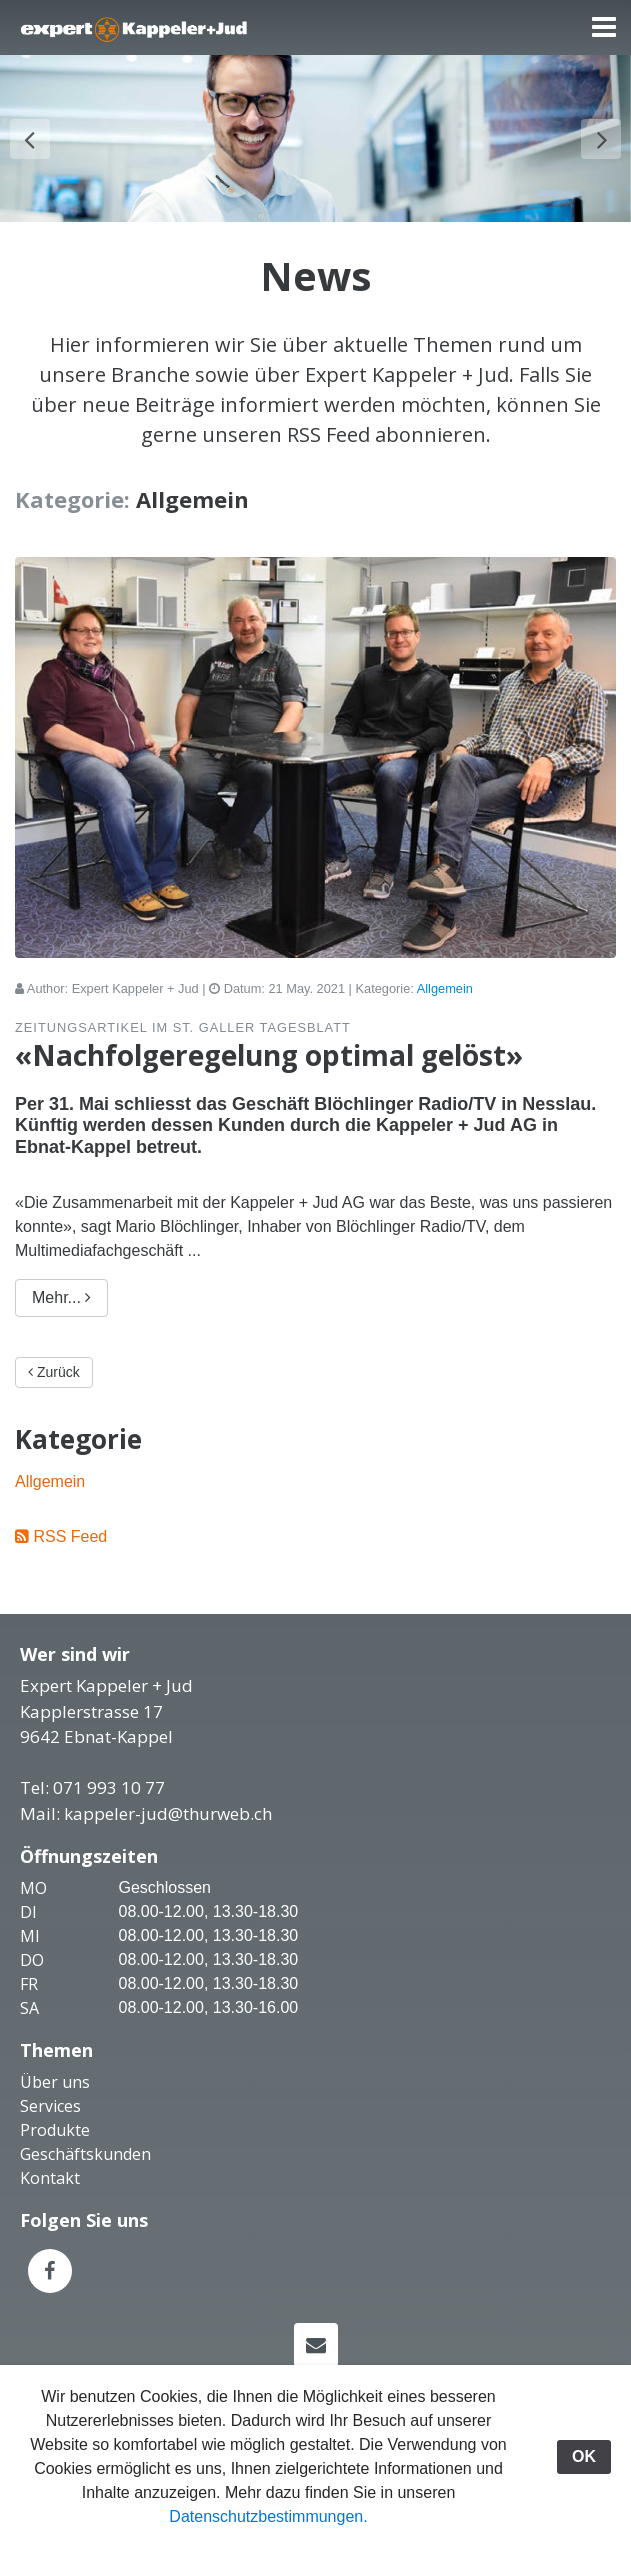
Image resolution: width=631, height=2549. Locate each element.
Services (50, 2136)
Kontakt (50, 2208)
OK (584, 2456)
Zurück (54, 1402)
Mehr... (61, 1327)
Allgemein (445, 1018)
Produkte (55, 2160)
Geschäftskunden (85, 2184)
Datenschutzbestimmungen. (268, 2516)
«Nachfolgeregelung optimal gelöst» (269, 1085)
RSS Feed (70, 1566)
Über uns (55, 2112)
